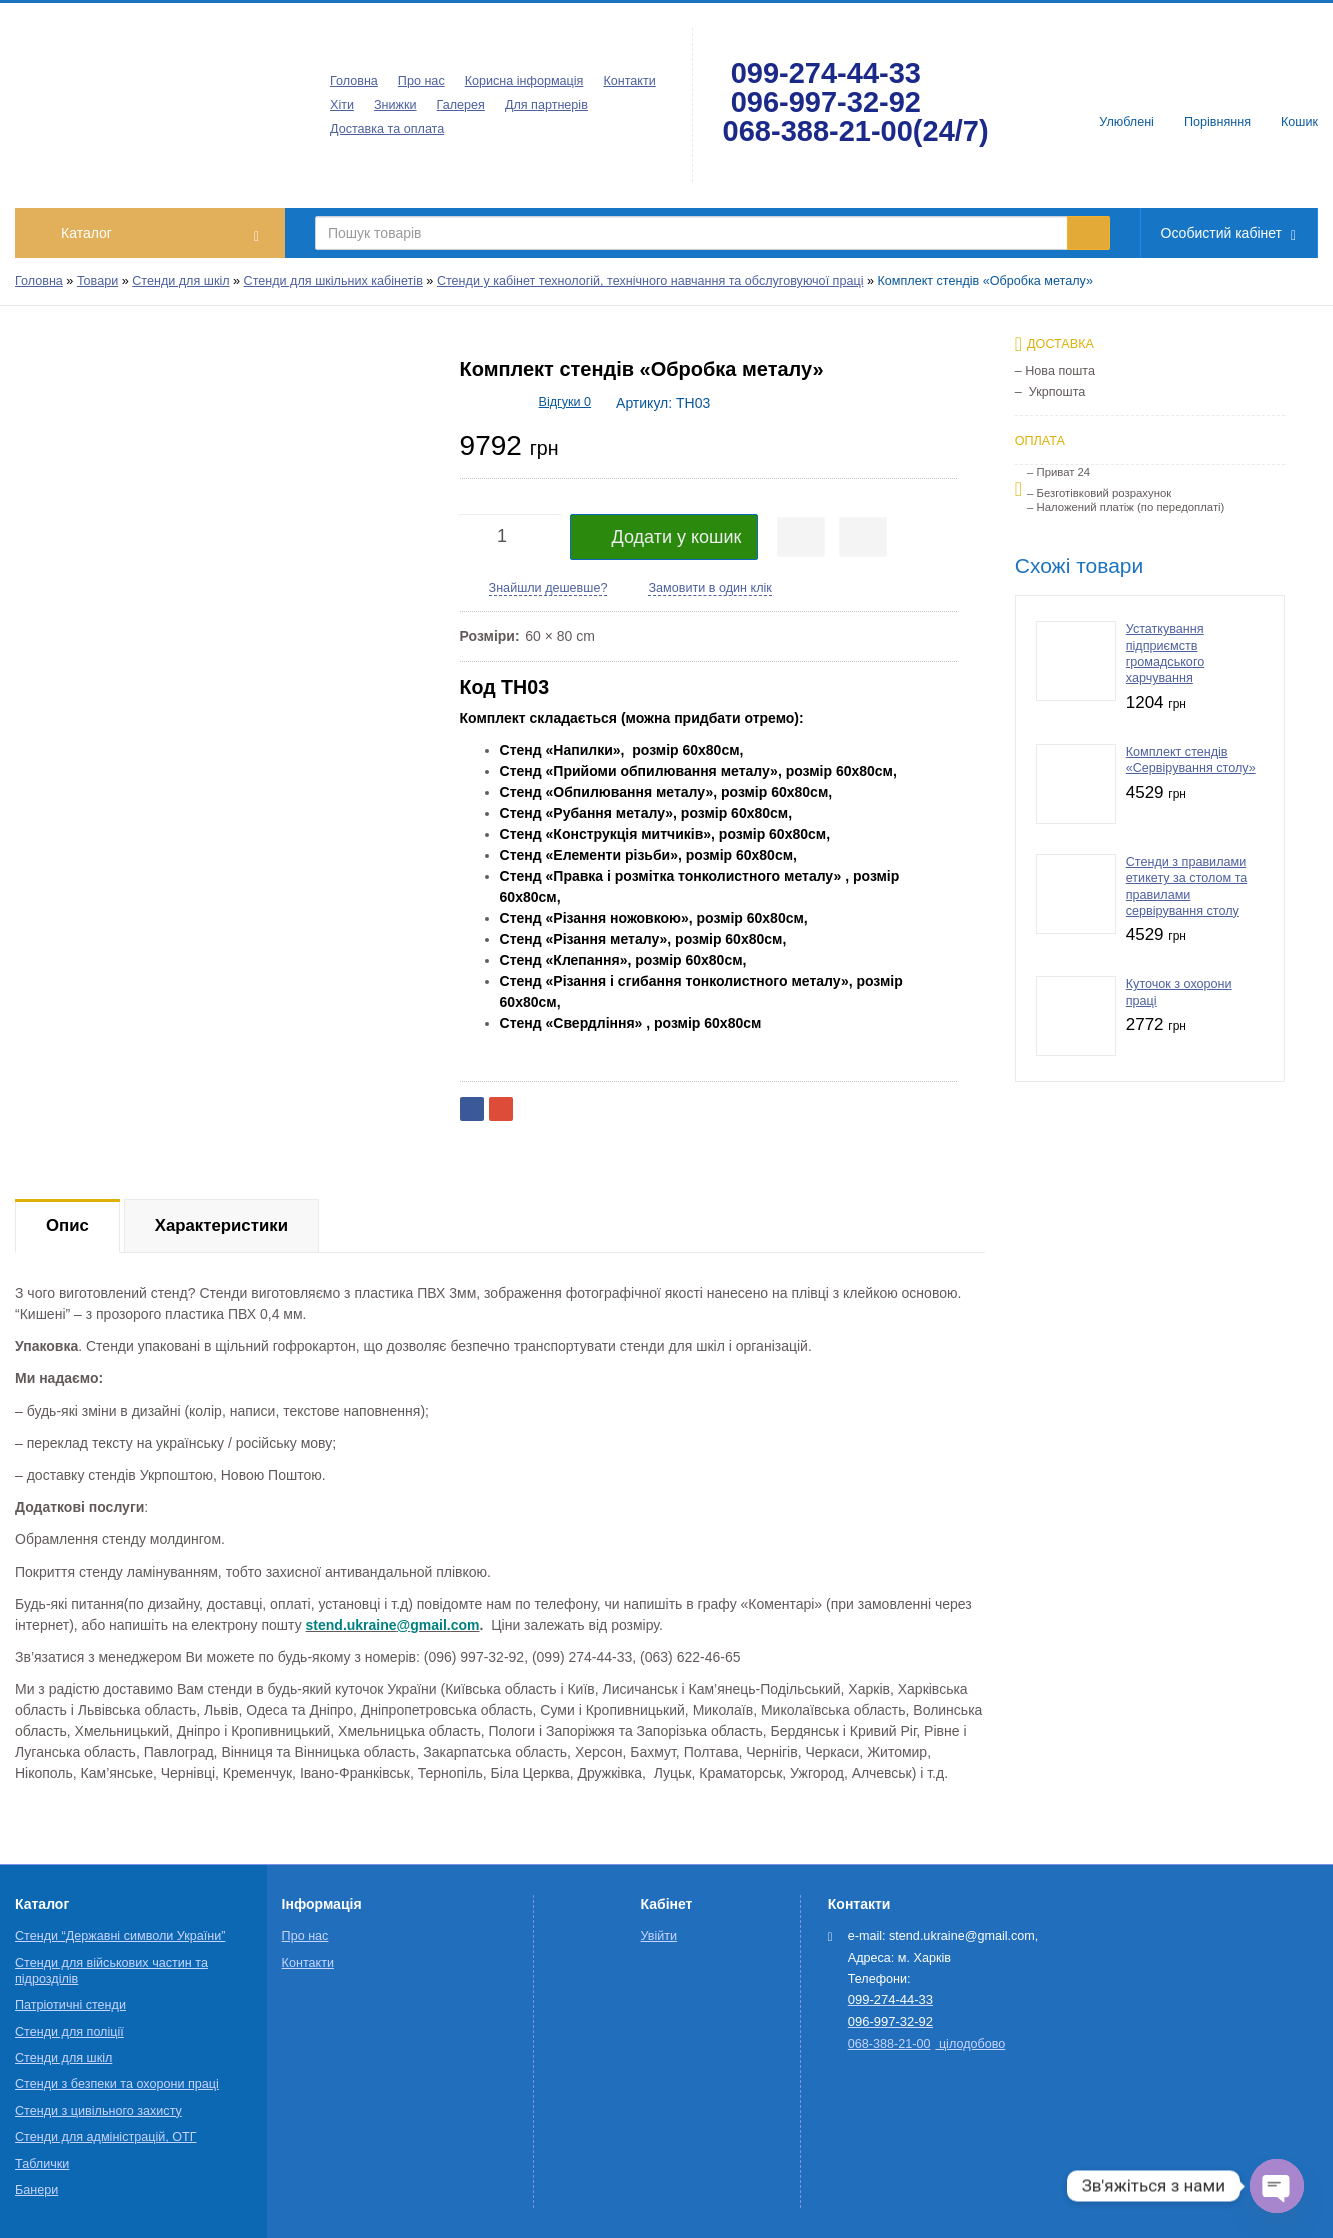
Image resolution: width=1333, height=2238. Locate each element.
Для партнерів (546, 105)
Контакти (629, 81)
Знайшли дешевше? (548, 588)
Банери (36, 2190)
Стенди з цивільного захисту (98, 2111)
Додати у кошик (664, 537)
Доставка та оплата (387, 129)
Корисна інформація (524, 81)
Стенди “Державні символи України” (120, 1936)
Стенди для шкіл (180, 281)
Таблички (42, 2164)
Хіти (342, 105)
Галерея (461, 105)
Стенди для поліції (69, 2032)
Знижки (395, 105)
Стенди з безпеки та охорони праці (117, 2084)
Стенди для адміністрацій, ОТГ (106, 2137)
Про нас (421, 81)
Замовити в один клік (709, 588)
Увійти (659, 1936)
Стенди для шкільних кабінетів (333, 281)
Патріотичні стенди (70, 2005)
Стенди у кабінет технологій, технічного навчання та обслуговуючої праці (650, 281)
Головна (354, 81)
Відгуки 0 (565, 402)
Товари (97, 281)
